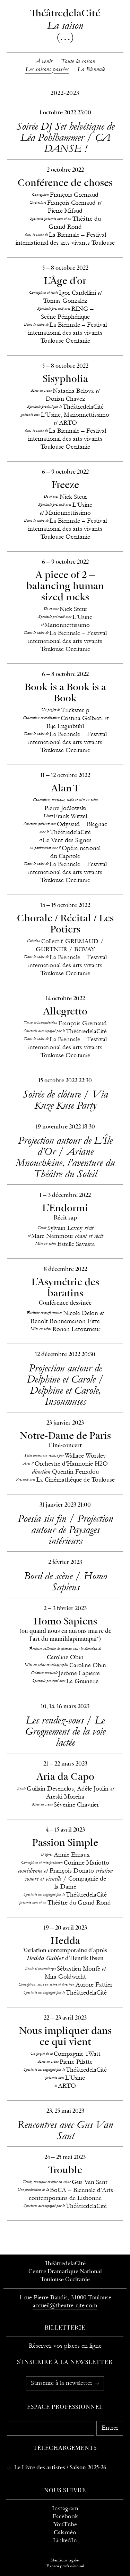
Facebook (65, 2516)
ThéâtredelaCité (65, 2264)
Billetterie (65, 2328)
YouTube (65, 2524)
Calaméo (65, 2532)
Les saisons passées (47, 69)
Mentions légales (65, 2560)
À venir (43, 61)
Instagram (65, 2508)
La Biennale (91, 69)
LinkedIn (65, 2540)
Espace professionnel (65, 2407)
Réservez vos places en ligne (65, 2345)
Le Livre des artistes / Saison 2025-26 (59, 2468)
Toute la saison (78, 61)
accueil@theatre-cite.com (65, 2305)
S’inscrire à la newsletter (62, 2383)
